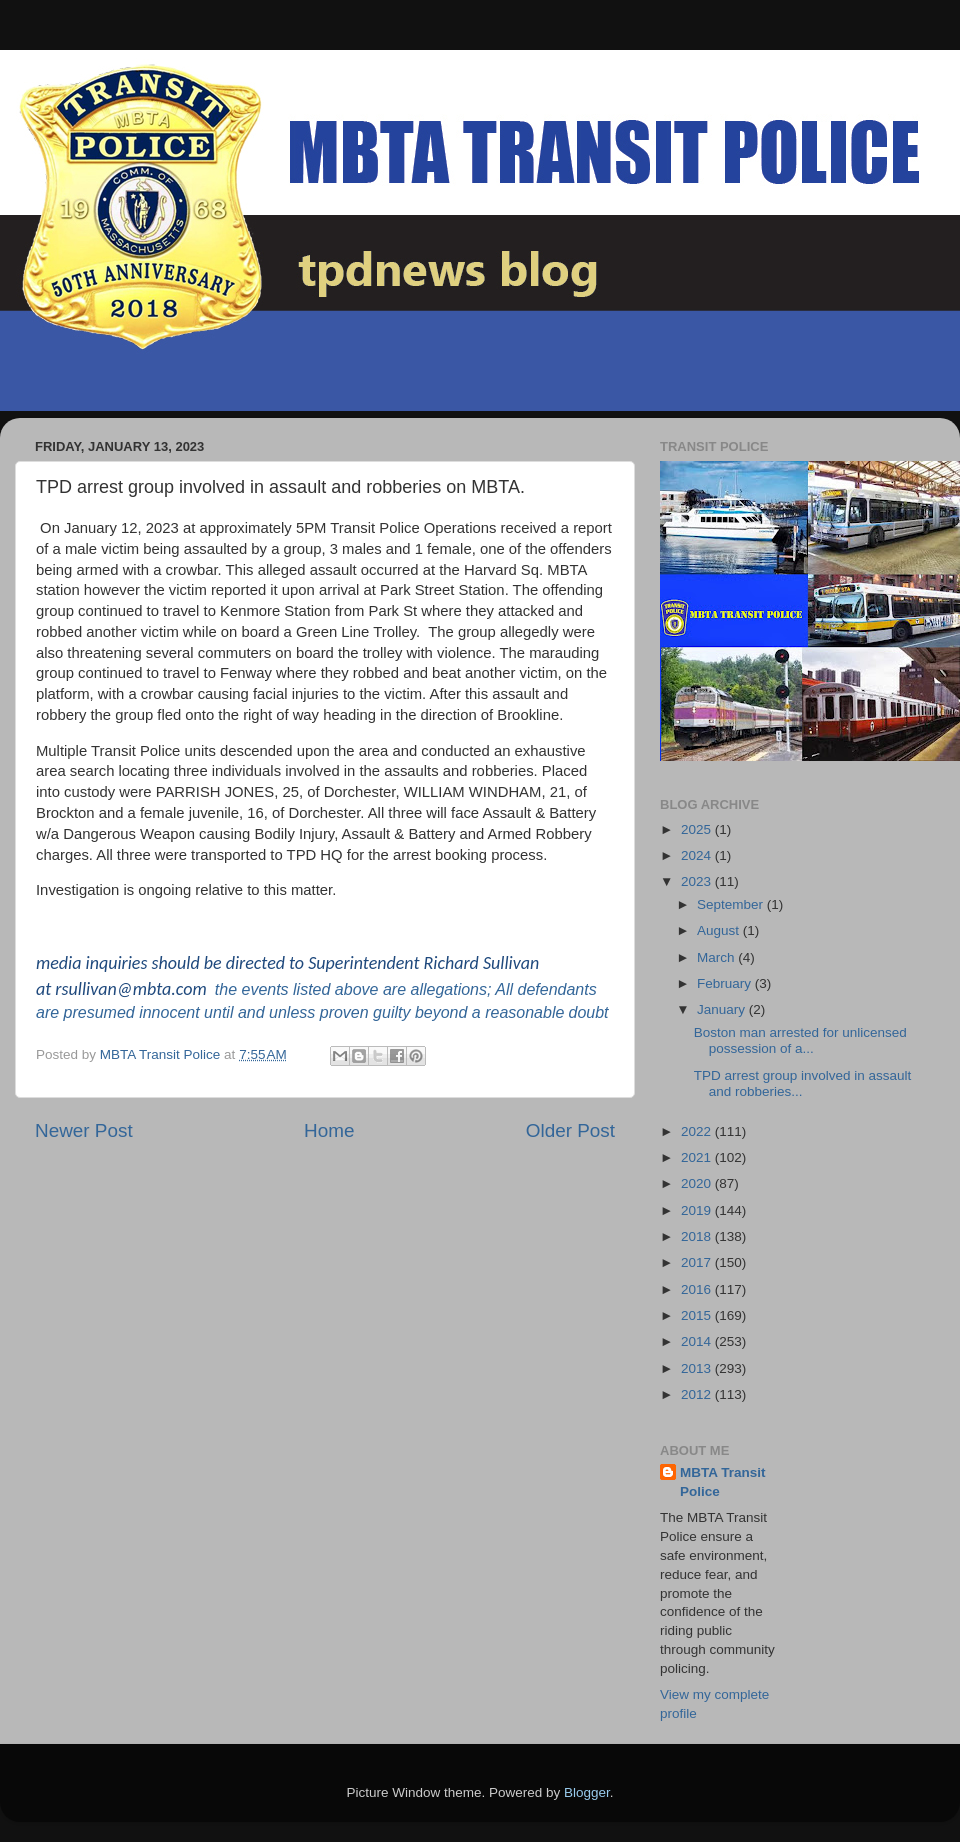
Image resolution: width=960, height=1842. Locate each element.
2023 (698, 881)
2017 (698, 1262)
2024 (698, 855)
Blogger (587, 1792)
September (732, 904)
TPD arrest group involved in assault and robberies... (803, 1083)
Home (329, 1130)
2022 (698, 1131)
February (726, 983)
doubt (588, 1012)
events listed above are (321, 989)
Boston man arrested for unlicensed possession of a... (800, 1040)
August (720, 930)
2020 (698, 1183)
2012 (698, 1394)
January (723, 1009)
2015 (698, 1315)
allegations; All (461, 989)
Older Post (570, 1130)
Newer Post (84, 1130)
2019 (698, 1210)
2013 (698, 1368)
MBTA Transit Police (723, 1482)
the (226, 989)
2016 (698, 1289)
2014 (698, 1341)
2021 (698, 1157)
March (717, 957)
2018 (698, 1236)
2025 (698, 829)
